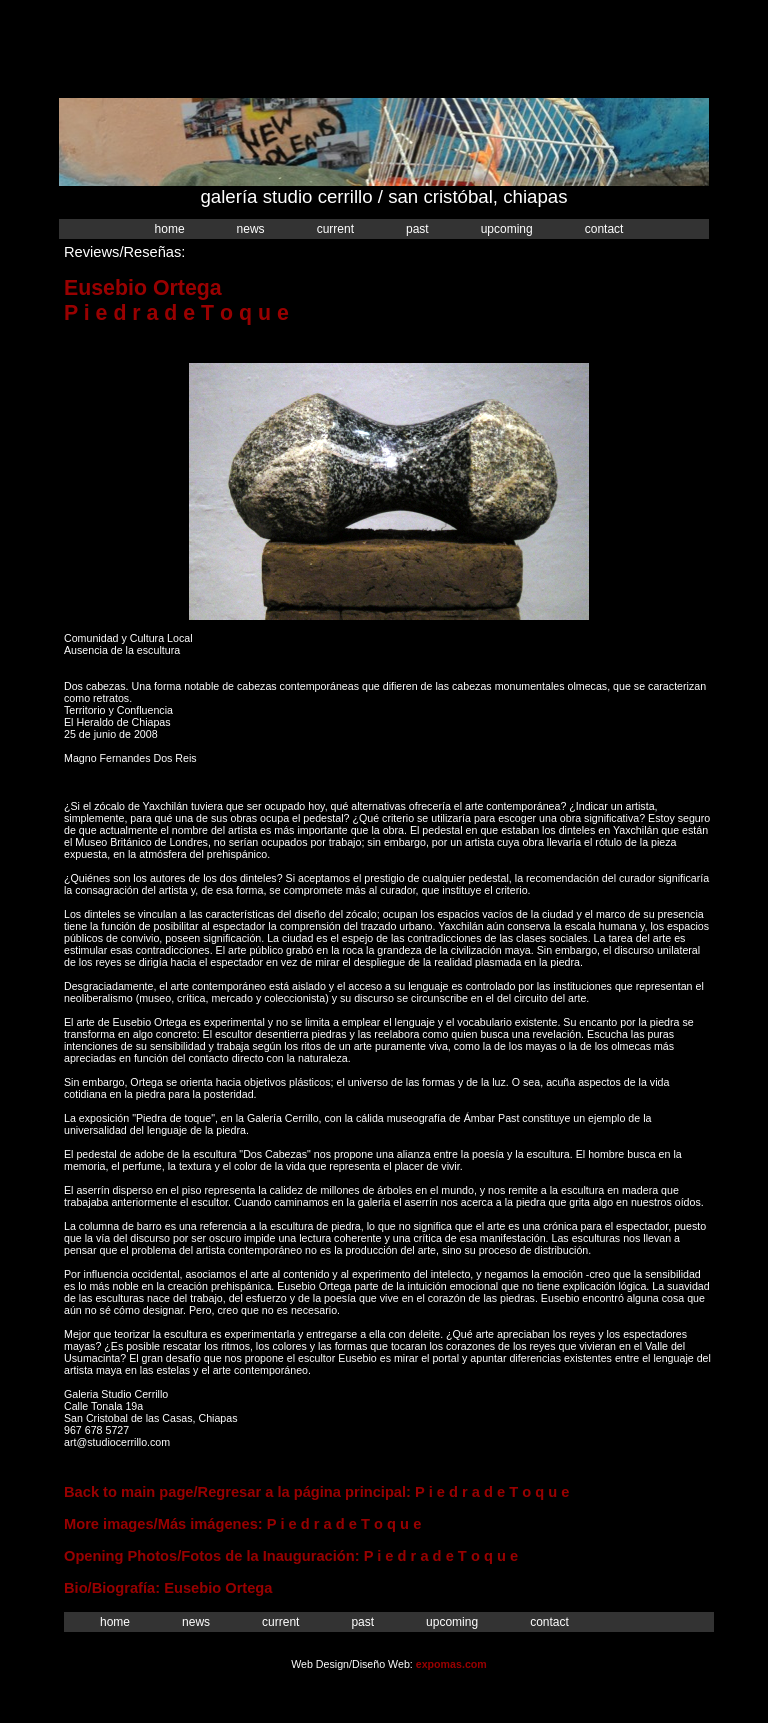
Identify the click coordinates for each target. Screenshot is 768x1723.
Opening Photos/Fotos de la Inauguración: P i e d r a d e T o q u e (291, 1556)
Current (335, 229)
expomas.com (451, 1664)
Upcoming (507, 229)
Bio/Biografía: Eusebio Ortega (168, 1588)
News (251, 229)
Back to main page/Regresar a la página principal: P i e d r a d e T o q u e (317, 1492)
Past (417, 229)
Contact (604, 229)
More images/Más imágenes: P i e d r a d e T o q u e (242, 1524)
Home (170, 229)
